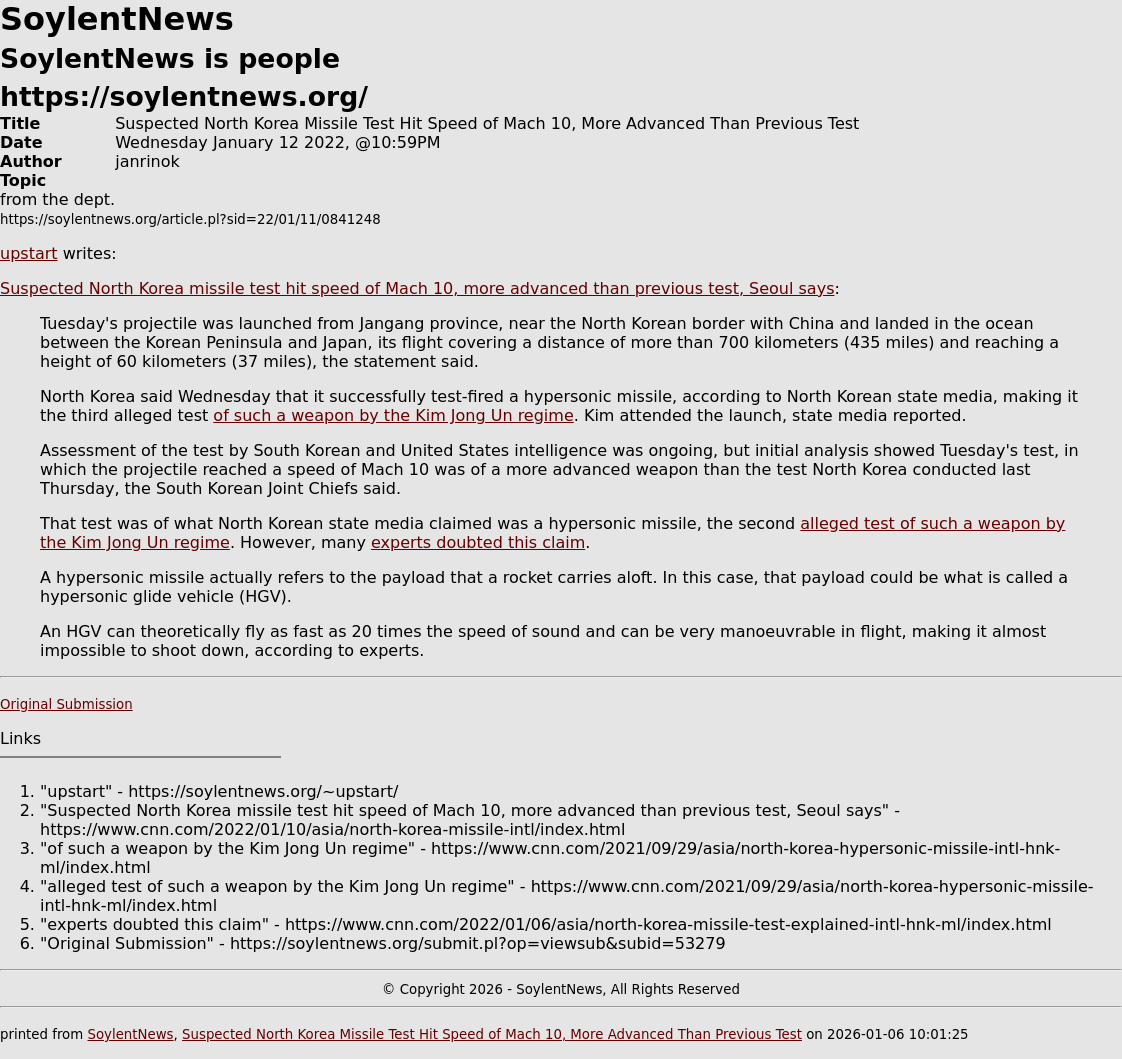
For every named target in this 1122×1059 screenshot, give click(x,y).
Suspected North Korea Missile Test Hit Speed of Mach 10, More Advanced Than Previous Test (492, 1034)
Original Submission (66, 704)
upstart (29, 253)
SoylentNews (130, 1034)
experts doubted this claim (478, 542)
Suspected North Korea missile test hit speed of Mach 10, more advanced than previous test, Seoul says (417, 288)
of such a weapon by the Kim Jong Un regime (393, 415)
